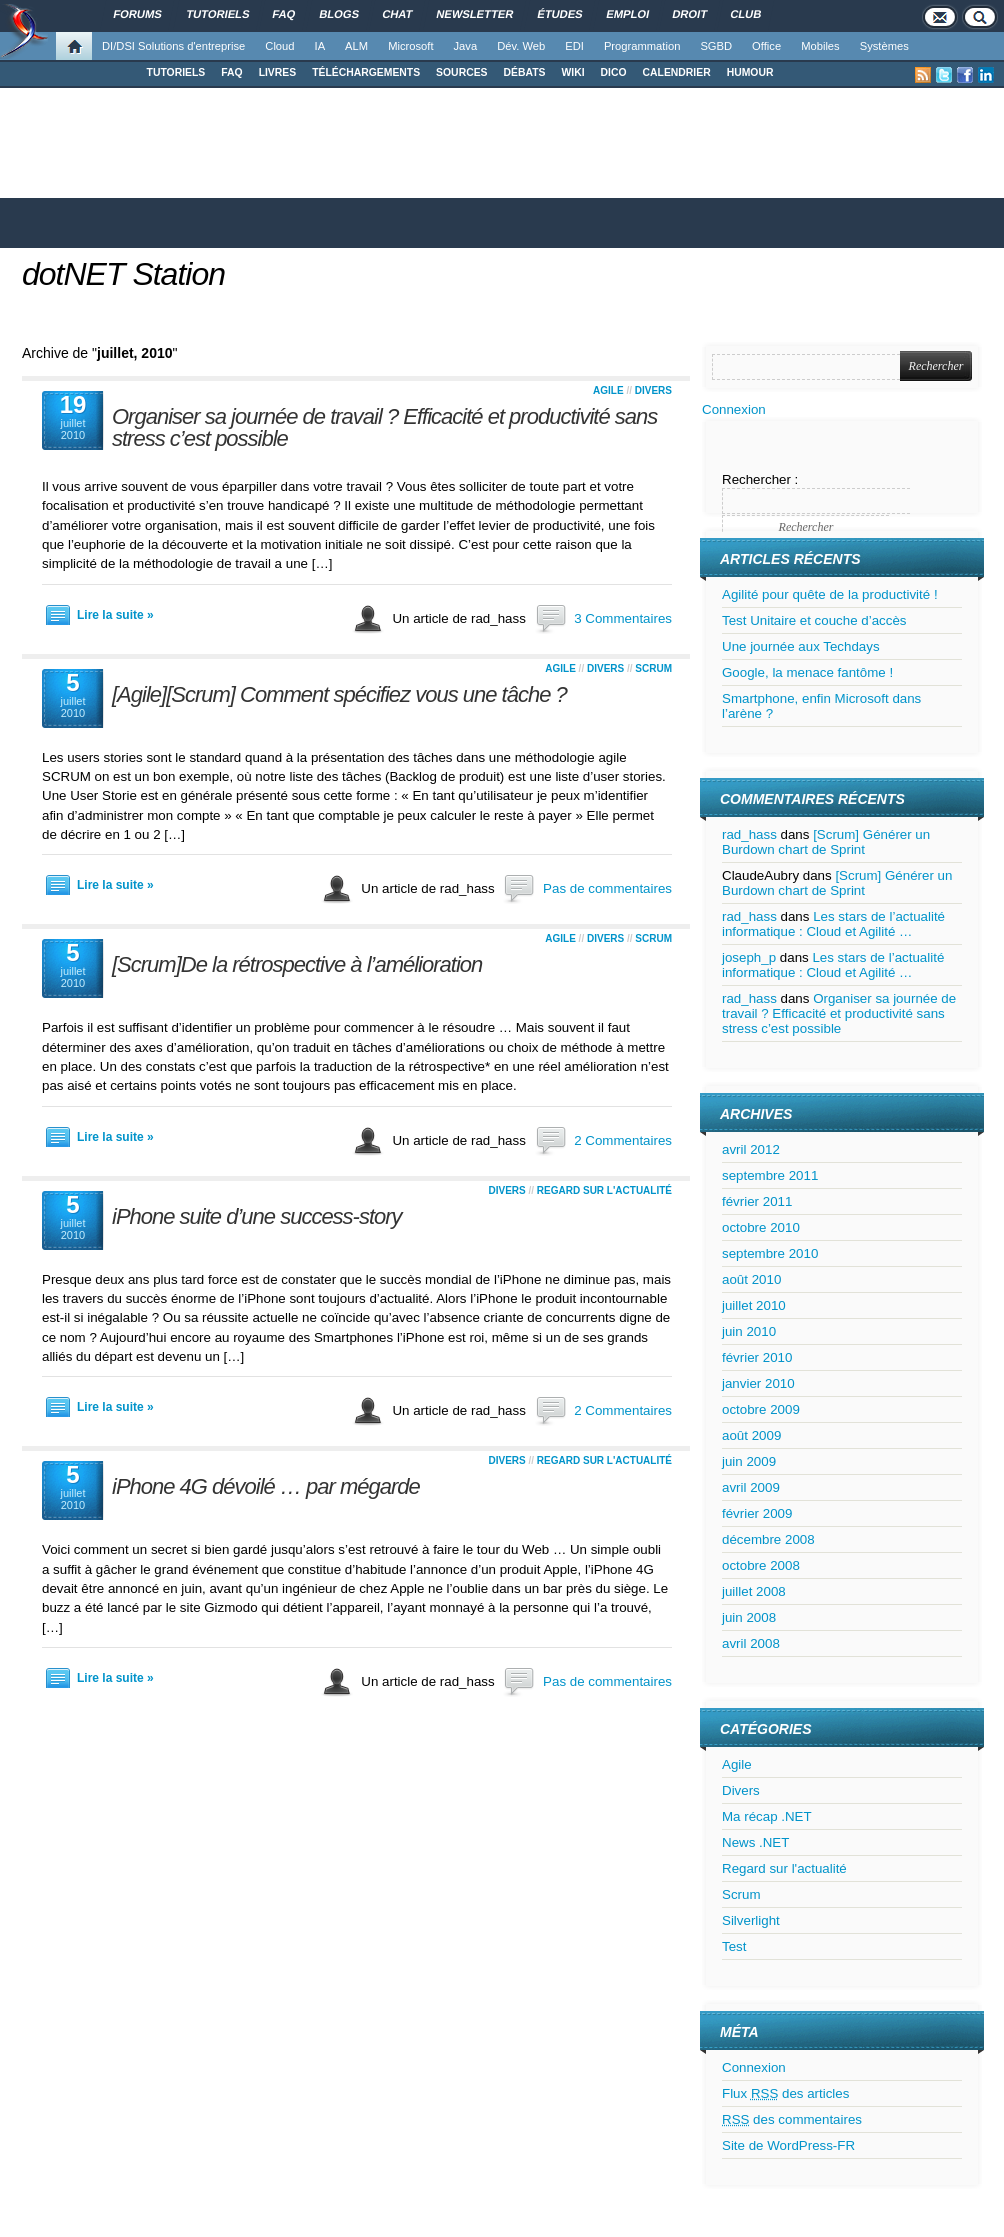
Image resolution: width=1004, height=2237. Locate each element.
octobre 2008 (761, 1565)
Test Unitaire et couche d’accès (814, 620)
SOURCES (461, 72)
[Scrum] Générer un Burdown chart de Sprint (826, 842)
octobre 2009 (761, 1409)
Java (466, 46)
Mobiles (820, 46)
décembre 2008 (768, 1539)
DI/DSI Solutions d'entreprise (173, 46)
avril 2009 (751, 1487)
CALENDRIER (677, 72)
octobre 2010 (761, 1227)
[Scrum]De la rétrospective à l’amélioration (297, 964)
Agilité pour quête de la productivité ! (830, 594)
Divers (653, 390)
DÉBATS (525, 72)
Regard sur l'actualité (604, 1190)
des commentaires (792, 2119)
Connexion (734, 409)
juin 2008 (749, 1617)
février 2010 (757, 1357)
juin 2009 (749, 1461)
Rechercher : (760, 479)
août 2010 (751, 1279)
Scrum (653, 668)
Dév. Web (521, 46)
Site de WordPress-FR (788, 2145)
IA (320, 46)
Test (734, 1946)
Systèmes (884, 46)
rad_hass (749, 834)
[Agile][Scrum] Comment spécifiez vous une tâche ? (339, 694)
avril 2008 (751, 1643)
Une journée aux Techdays (801, 646)
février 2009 (757, 1513)
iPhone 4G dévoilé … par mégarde (266, 1486)
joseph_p (749, 957)
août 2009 (751, 1435)
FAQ (231, 72)
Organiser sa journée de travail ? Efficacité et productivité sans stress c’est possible (384, 427)
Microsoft (410, 46)
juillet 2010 (754, 1305)
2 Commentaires (623, 1140)
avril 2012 (751, 1149)
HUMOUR (750, 72)
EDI (574, 46)
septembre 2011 (770, 1175)
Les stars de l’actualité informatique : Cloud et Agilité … (833, 924)
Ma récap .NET (767, 1816)
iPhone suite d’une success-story (257, 1216)
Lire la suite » (115, 615)
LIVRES (278, 72)
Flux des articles (785, 2093)
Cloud (279, 46)
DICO (614, 72)
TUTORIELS (176, 72)
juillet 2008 (754, 1591)
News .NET (755, 1842)
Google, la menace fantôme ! (807, 672)
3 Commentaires (623, 618)
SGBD (716, 46)
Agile (608, 390)
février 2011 (757, 1201)
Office (766, 46)
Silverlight (751, 1920)
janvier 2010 (758, 1383)
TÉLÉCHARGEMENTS (366, 72)
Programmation (642, 46)
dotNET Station (123, 274)
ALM (356, 46)
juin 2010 (749, 1331)
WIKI (572, 72)
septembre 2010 (770, 1253)
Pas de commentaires (607, 888)
